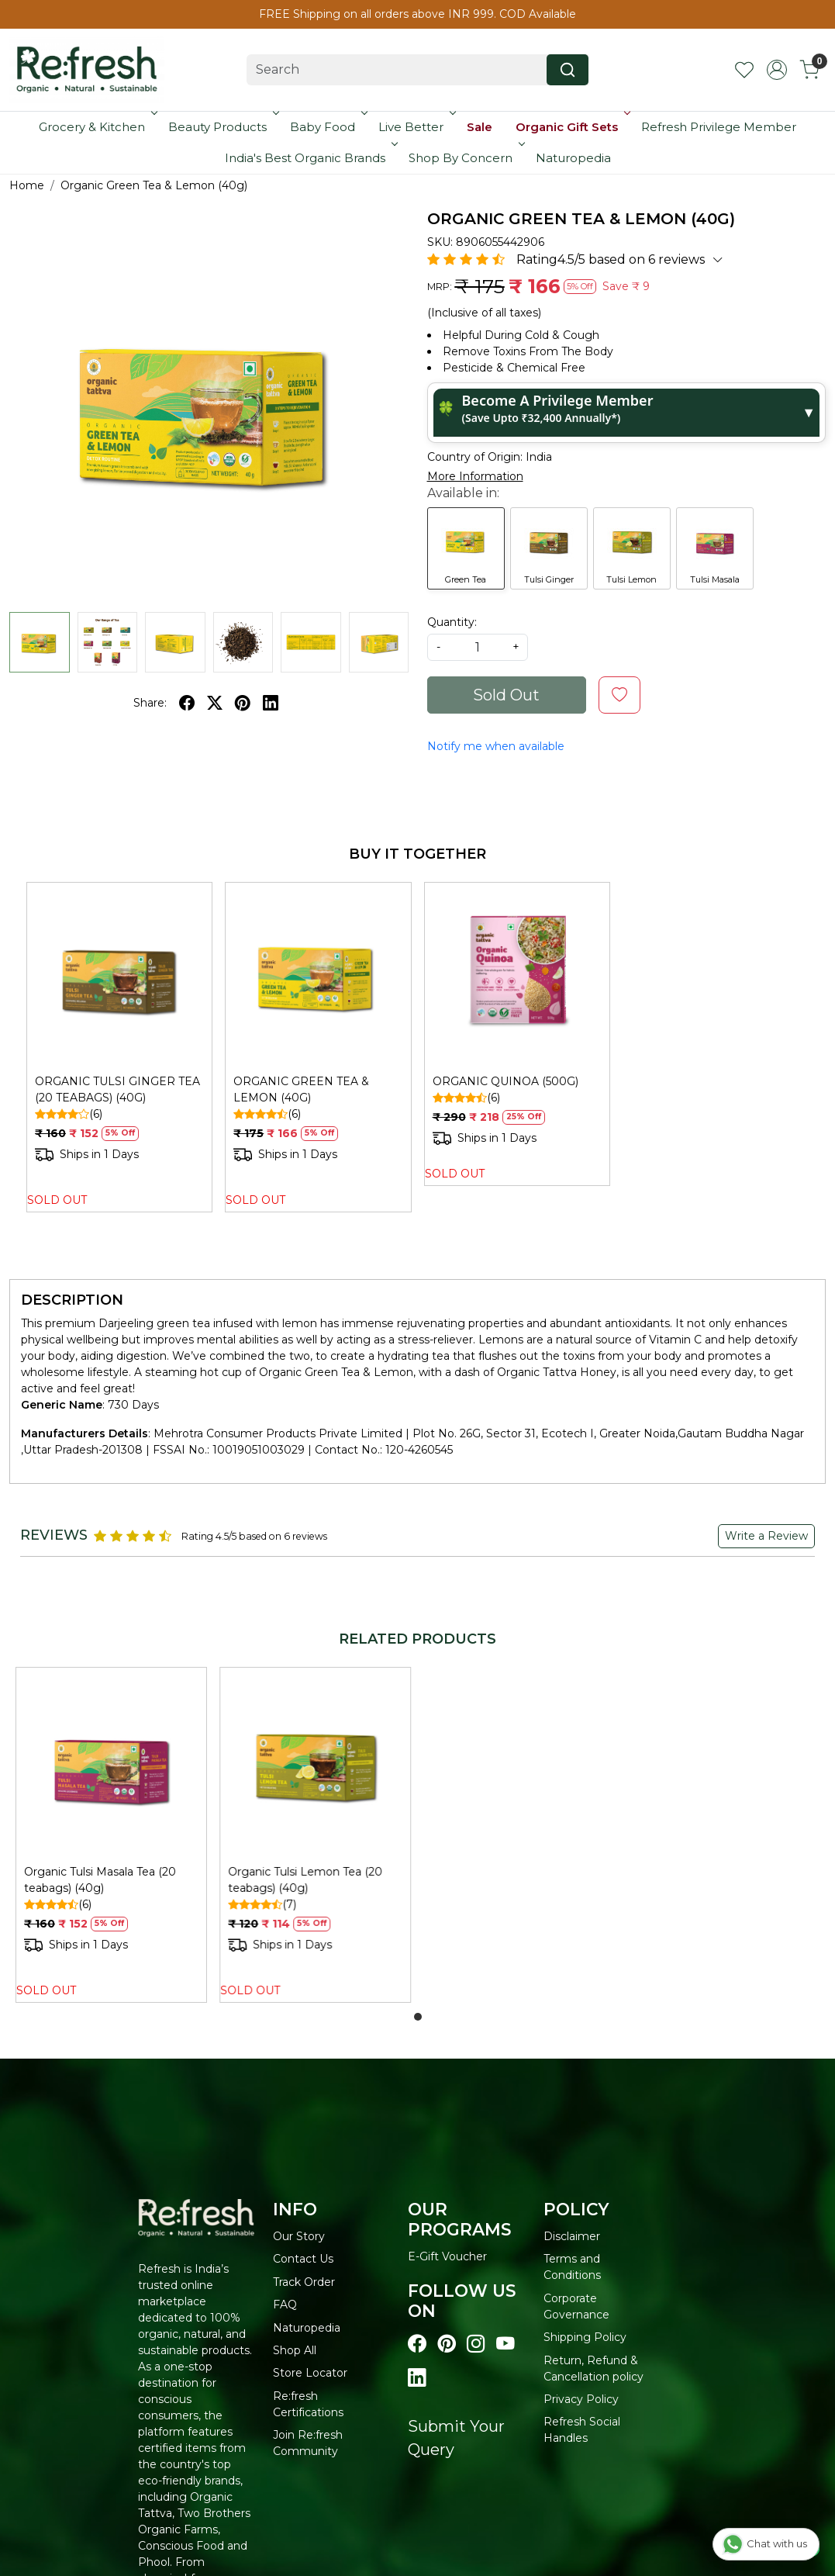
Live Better (415, 126)
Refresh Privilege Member (718, 126)
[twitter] (215, 703)
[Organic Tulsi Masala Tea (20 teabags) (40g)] (111, 1763)
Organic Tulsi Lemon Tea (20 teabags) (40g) (305, 1880)
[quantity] (477, 647)
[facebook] (187, 703)
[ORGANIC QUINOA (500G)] (517, 975)
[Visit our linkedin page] (417, 2378)
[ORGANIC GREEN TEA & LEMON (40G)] (318, 975)
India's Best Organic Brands (310, 157)
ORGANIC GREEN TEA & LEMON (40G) (301, 1089)
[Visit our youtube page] (505, 2344)
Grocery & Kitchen (96, 126)
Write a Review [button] (766, 1536)
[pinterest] (243, 703)
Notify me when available (495, 746)
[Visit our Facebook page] (417, 2344)
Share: (150, 703)
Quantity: (452, 622)
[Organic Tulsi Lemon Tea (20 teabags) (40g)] (315, 1763)
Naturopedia (573, 157)
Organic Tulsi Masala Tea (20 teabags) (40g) (100, 1880)
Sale (479, 126)
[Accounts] (777, 70)
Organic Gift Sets (571, 126)
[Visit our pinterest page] (446, 2344)
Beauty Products (222, 126)
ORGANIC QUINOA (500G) (505, 1081)
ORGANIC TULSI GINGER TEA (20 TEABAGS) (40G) (117, 1089)
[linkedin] (271, 703)
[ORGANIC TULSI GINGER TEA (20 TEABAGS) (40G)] (119, 975)
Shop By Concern (465, 157)
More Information (475, 476)
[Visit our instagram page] (476, 2344)
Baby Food (327, 126)
